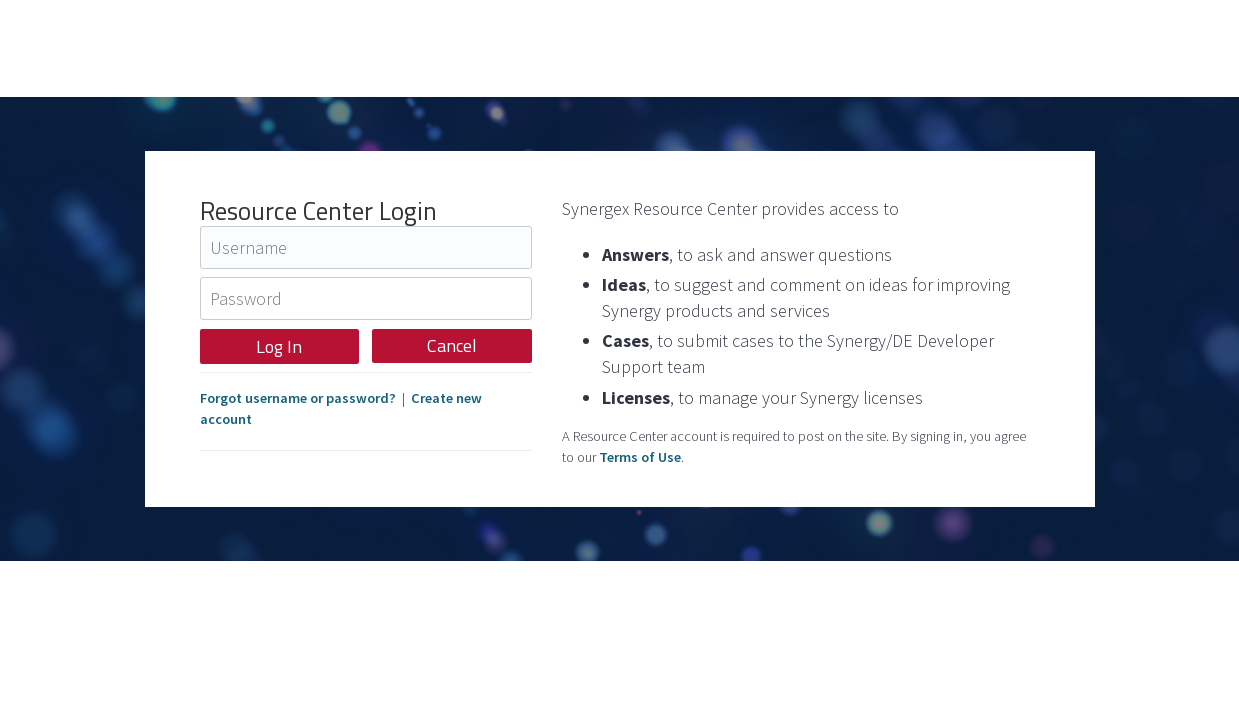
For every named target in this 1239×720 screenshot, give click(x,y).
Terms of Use (640, 457)
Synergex (140, 49)
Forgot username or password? (298, 398)
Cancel (452, 345)
